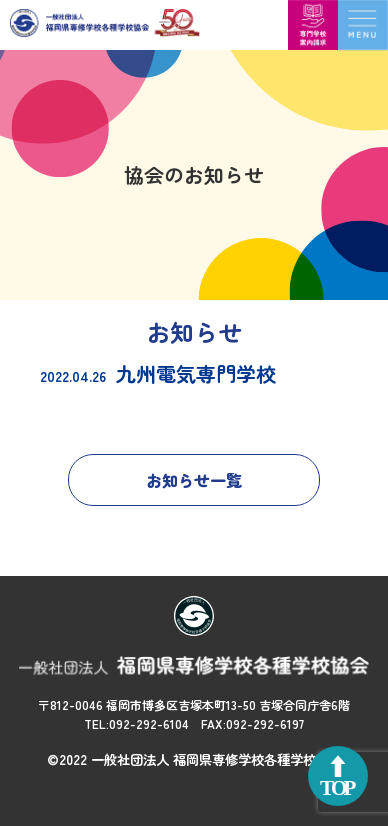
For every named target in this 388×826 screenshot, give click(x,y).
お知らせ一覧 (194, 480)
